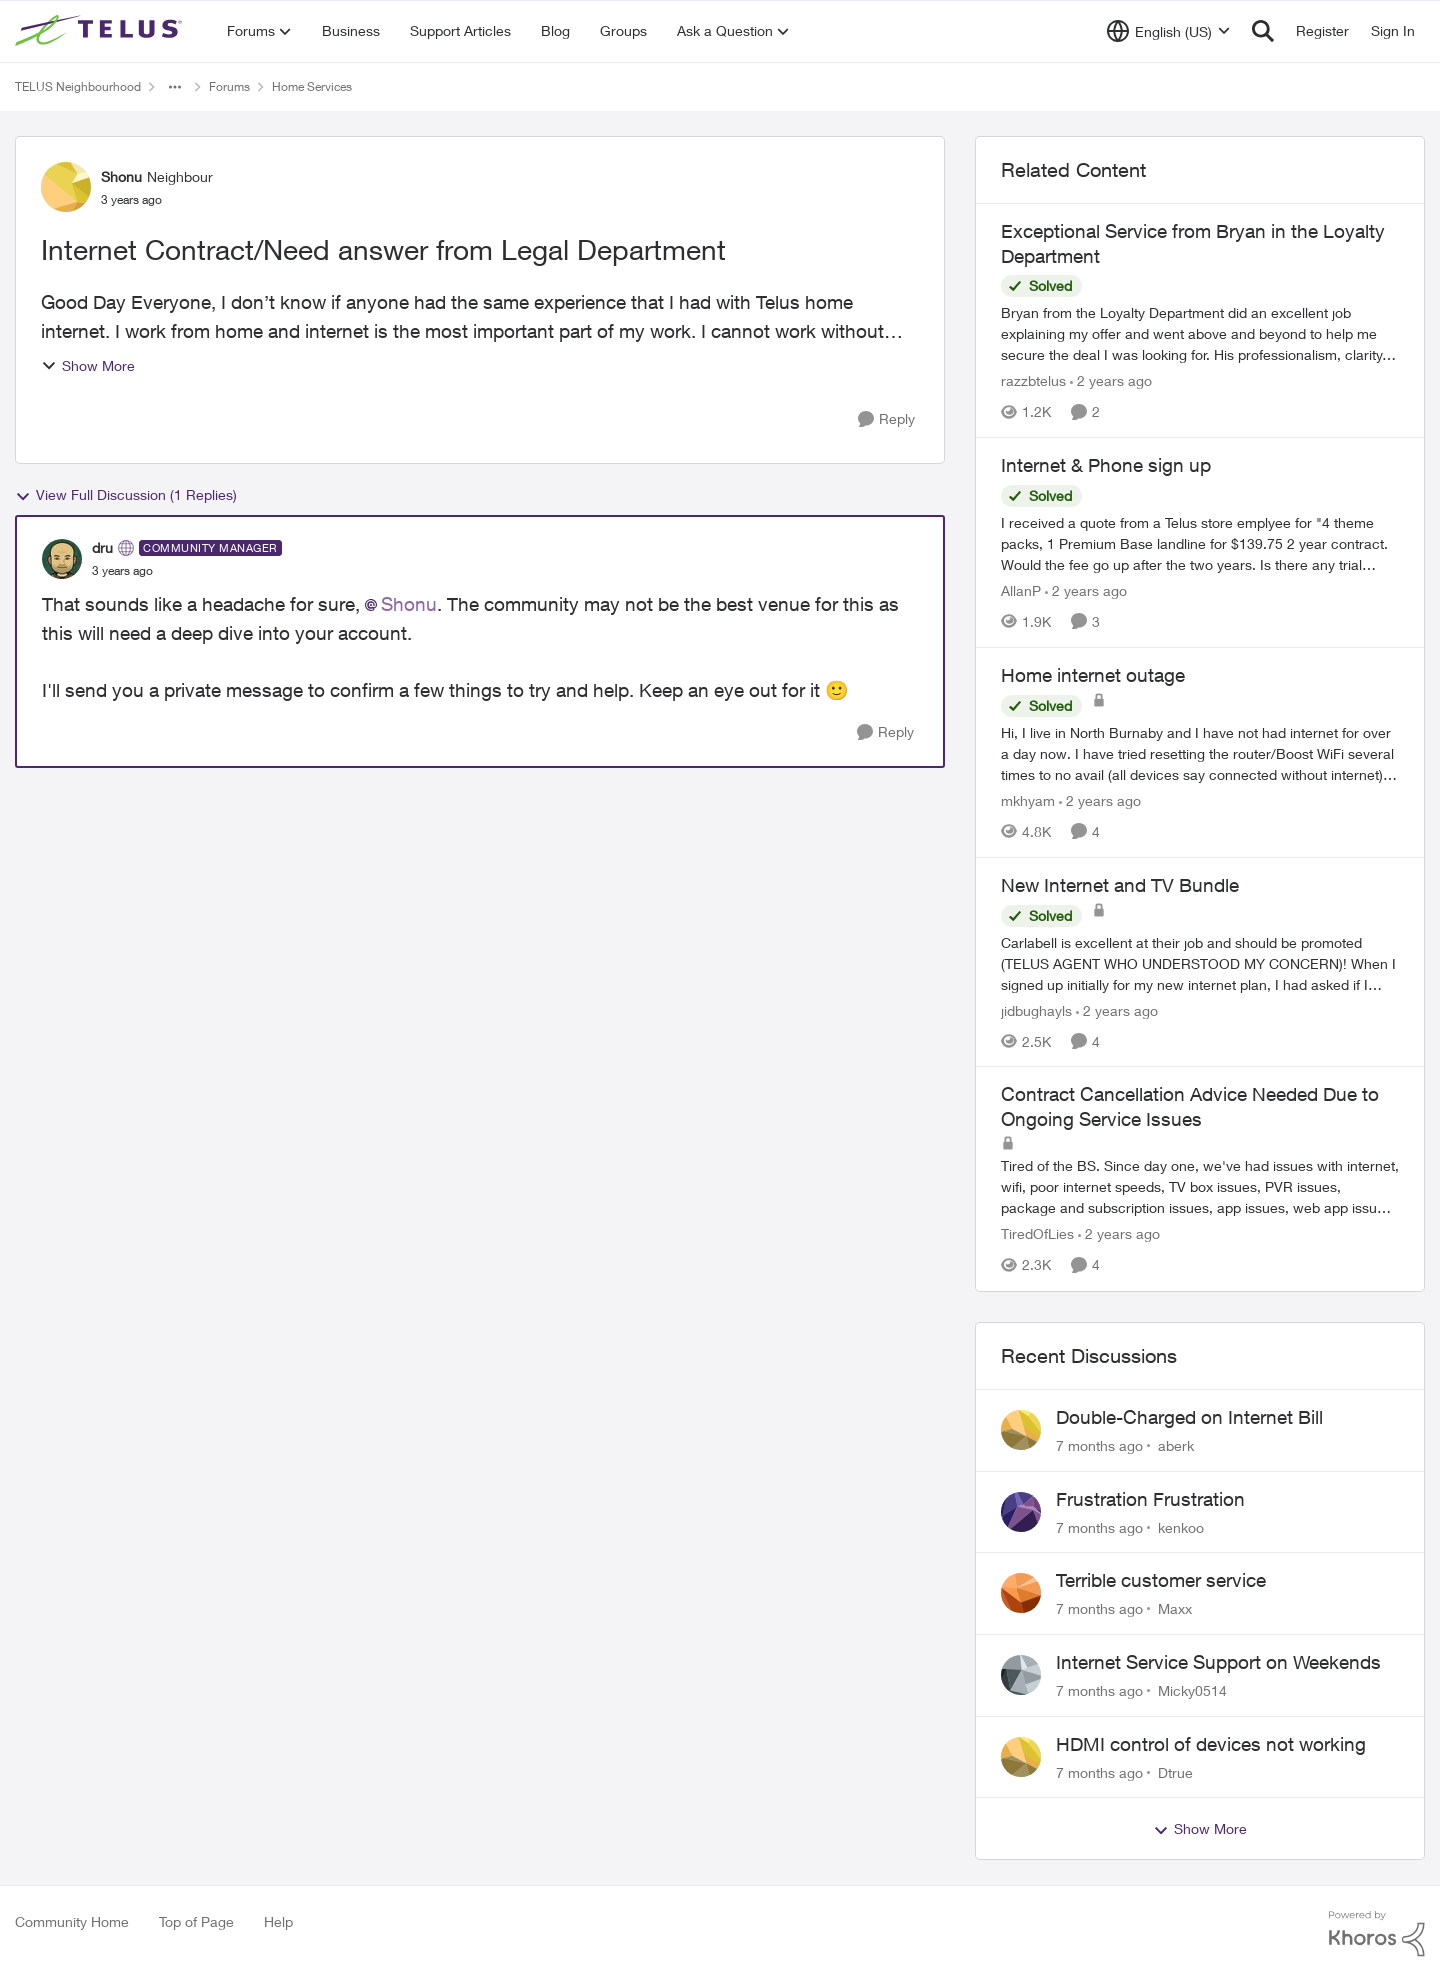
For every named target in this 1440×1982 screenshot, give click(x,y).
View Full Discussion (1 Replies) (126, 495)
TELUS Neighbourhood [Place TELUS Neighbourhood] (78, 86)
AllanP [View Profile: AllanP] (1021, 590)
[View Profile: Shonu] (66, 187)
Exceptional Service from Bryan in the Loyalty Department (1193, 243)
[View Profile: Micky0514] (1021, 1675)
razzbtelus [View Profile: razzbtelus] (1033, 380)
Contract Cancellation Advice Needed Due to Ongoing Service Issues (1190, 1106)
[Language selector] (1168, 31)
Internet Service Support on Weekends (1218, 1662)
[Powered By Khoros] (1377, 1934)
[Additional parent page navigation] (175, 87)
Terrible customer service (1161, 1580)
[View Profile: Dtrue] (1021, 1757)
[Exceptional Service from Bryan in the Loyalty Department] (1200, 333)
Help (278, 1921)
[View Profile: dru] (62, 559)
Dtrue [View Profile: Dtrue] (1175, 1771)
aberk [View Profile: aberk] (1176, 1445)
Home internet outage (1093, 675)
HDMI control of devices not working (1211, 1744)
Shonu (409, 604)
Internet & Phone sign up (1106, 465)
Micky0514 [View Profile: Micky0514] (1192, 1690)
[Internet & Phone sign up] (1200, 543)
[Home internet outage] (1200, 753)
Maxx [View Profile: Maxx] (1175, 1608)
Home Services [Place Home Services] (312, 86)
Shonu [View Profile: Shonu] (121, 176)
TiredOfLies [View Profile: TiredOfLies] (1037, 1234)
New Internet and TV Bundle (1120, 885)
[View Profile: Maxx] (1021, 1593)
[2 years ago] (1111, 380)
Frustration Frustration (1150, 1499)
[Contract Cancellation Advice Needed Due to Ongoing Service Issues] (1200, 1187)
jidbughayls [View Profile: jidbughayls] (1036, 1009)
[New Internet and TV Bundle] (1200, 962)
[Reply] (886, 419)
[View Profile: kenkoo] (1021, 1512)
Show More (88, 365)
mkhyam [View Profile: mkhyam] (1028, 800)
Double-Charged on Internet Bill (1189, 1417)
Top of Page (196, 1921)
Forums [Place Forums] (229, 86)
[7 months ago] (1099, 1445)
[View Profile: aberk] (1021, 1430)
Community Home (72, 1921)
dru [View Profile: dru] (102, 547)
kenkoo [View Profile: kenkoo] (1181, 1526)
